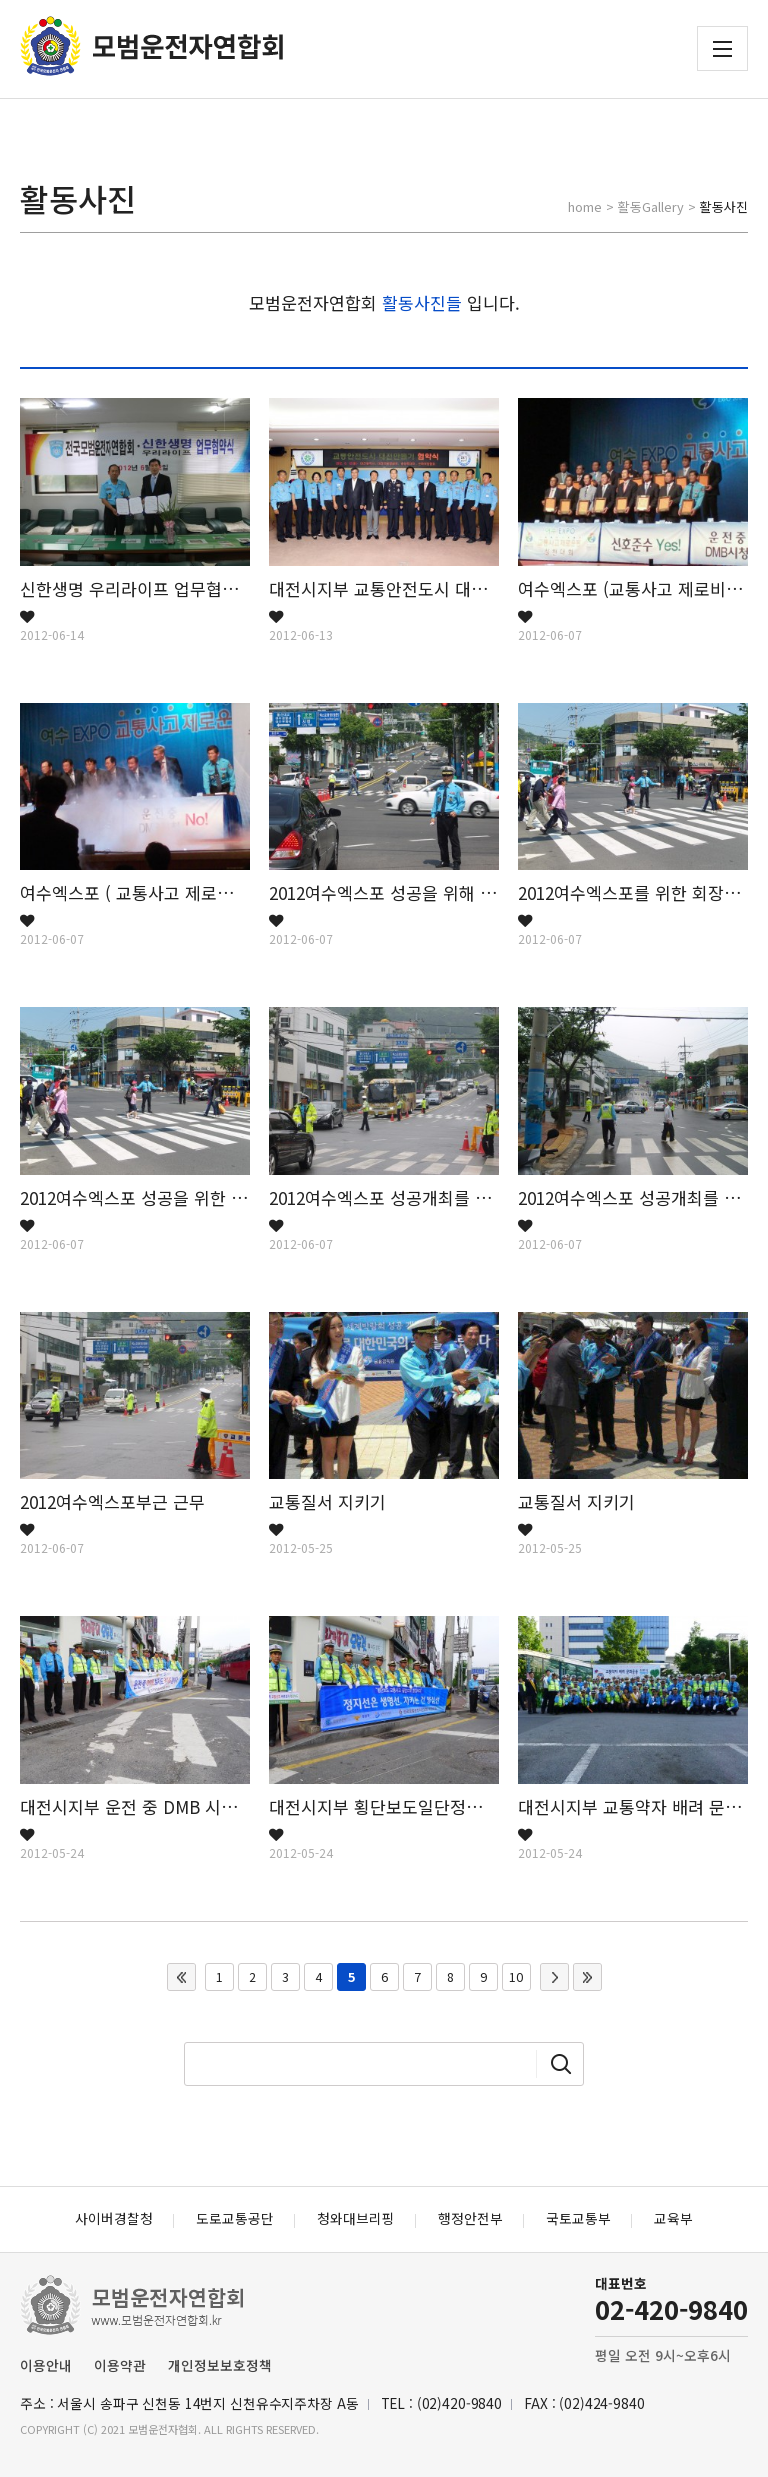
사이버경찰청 (114, 2218)
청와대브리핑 (356, 2218)
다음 (554, 1977)
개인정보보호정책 (220, 2365)
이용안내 (46, 2365)
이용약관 (120, 2365)
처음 (181, 1977)
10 (516, 1977)
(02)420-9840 (459, 2403)
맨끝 (587, 1977)
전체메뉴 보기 (722, 49)
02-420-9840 (671, 2308)
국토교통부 (578, 2218)
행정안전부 (470, 2218)
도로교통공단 (235, 2218)
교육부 (673, 2218)
